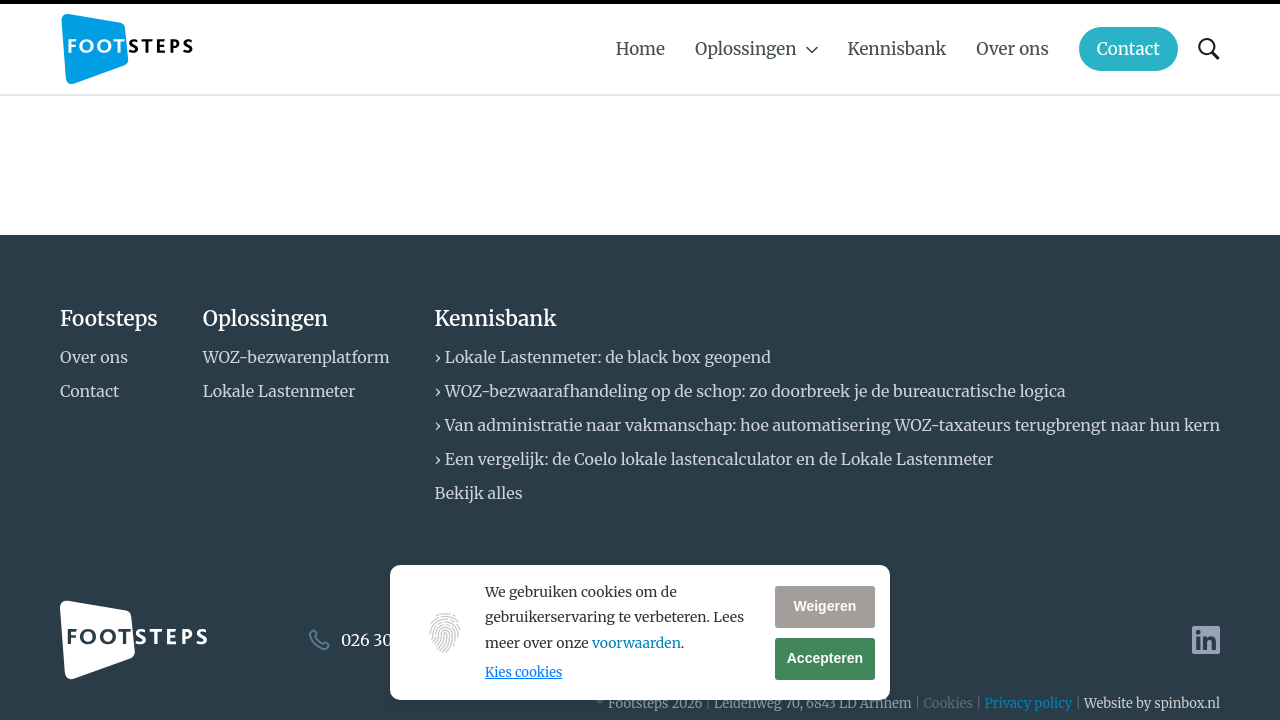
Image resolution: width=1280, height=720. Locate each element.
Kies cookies (523, 672)
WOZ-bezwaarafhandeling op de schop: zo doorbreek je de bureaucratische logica (755, 391)
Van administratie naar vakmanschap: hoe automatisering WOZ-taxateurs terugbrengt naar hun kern (832, 425)
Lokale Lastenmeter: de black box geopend (608, 357)
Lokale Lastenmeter (279, 391)
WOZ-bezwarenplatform (296, 357)
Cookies (947, 703)
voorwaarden (636, 643)
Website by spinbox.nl (1152, 703)
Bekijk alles (479, 493)
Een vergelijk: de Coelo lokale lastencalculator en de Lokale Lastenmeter (719, 459)
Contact (89, 391)
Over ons (94, 357)
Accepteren (825, 658)
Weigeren (824, 606)
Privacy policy (1029, 703)
